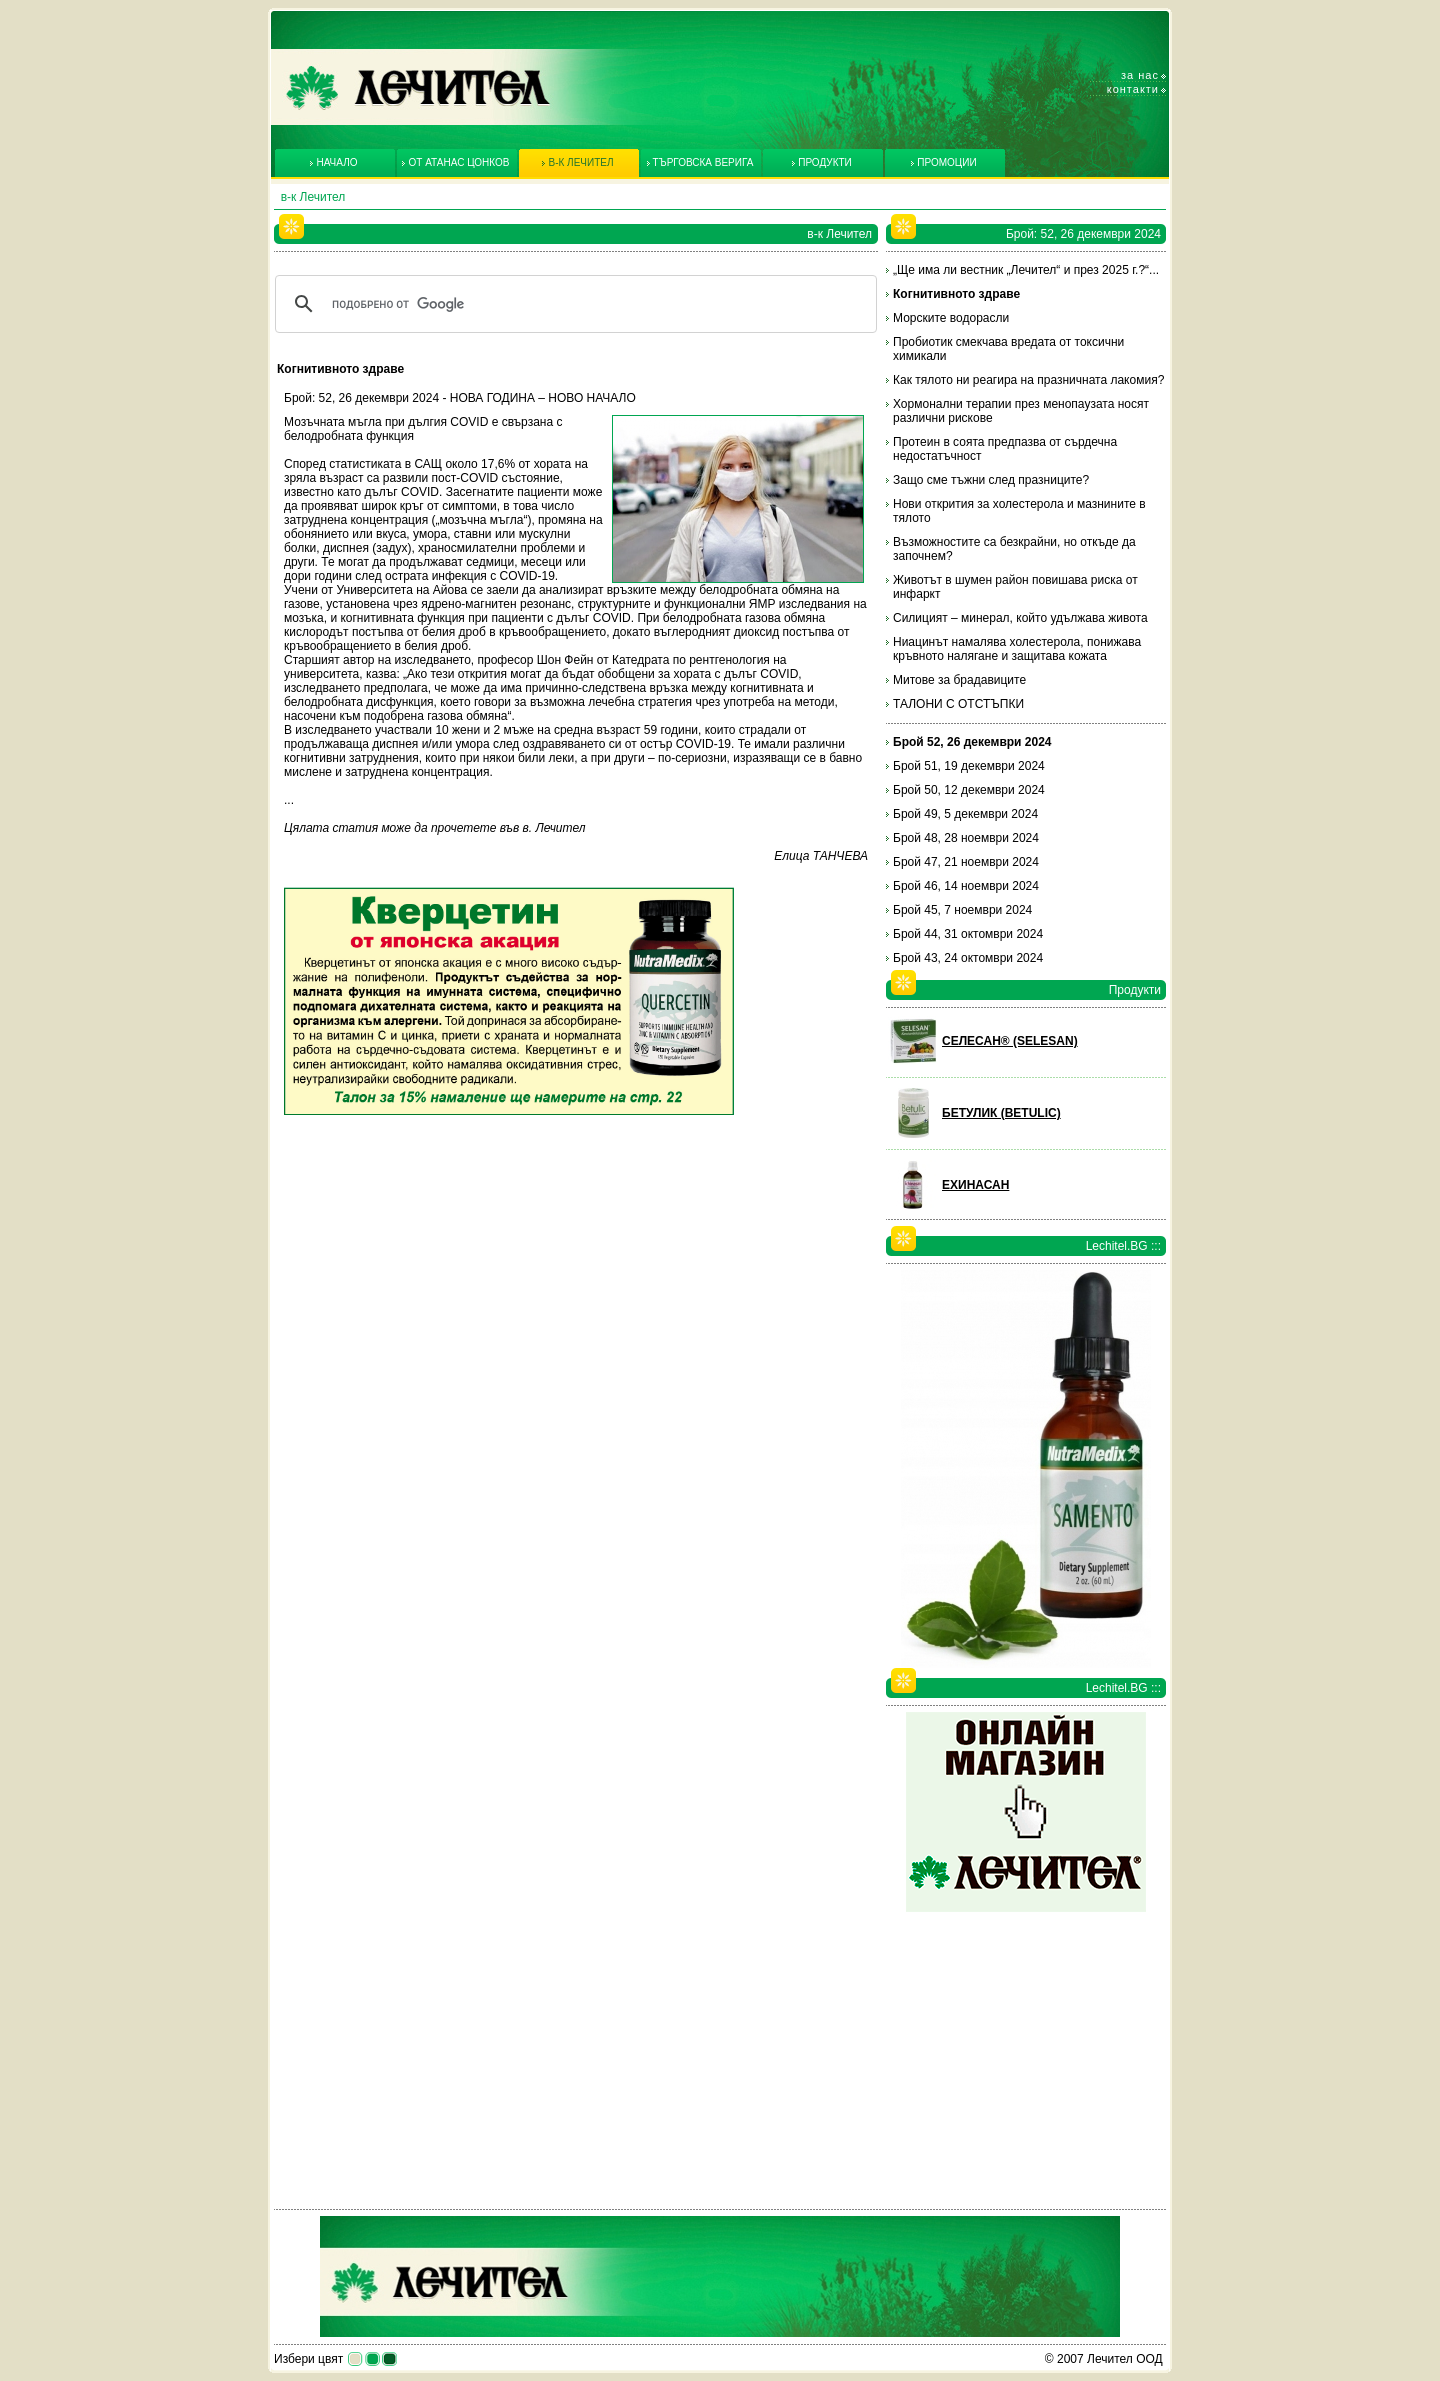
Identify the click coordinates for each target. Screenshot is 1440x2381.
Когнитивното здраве (956, 294)
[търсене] (573, 304)
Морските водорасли (951, 318)
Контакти (1133, 89)
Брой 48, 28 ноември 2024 (966, 838)
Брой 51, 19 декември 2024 (969, 766)
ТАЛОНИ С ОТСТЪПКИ (958, 704)
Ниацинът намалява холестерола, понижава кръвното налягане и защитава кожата (1017, 649)
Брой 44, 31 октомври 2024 (968, 934)
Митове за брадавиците (959, 680)
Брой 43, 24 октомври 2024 (968, 958)
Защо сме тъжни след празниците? (991, 480)
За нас (1140, 75)
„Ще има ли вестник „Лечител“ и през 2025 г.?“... (1026, 270)
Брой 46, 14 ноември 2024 (966, 886)
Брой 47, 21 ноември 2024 (966, 862)
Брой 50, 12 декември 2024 (969, 790)
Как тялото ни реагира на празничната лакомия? (1028, 380)
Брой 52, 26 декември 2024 (972, 742)
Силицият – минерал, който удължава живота (1020, 618)
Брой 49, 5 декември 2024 (965, 814)
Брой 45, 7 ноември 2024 (962, 910)
